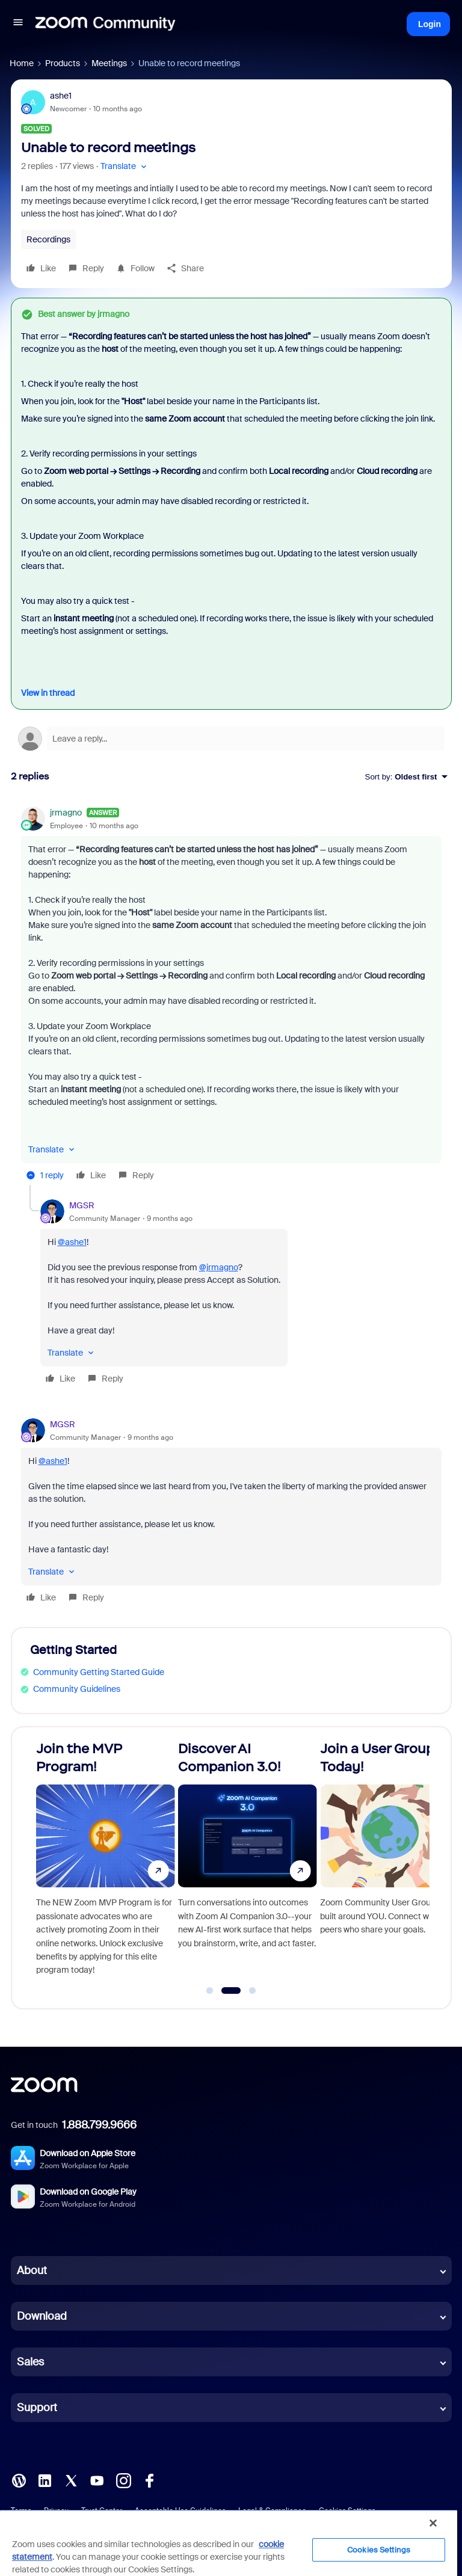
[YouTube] (97, 2479)
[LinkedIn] (44, 2479)
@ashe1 (72, 1242)
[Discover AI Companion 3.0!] (247, 1862)
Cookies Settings (378, 2550)
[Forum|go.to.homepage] (105, 24)
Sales (30, 2362)
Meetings (109, 63)
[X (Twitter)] (71, 2479)
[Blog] (18, 2479)
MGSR (81, 1205)
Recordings (48, 239)
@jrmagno (218, 1267)
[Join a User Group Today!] (389, 1862)
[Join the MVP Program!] (105, 1862)
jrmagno (66, 812)
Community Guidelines (76, 1688)
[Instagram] (123, 2479)
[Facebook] (149, 2479)
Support (37, 2407)
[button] (18, 24)
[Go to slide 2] (230, 1990)
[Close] (433, 2523)
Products (62, 63)
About (32, 2270)
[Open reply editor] (231, 738)
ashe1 (61, 95)
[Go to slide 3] (252, 1990)
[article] (231, 996)
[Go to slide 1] (210, 1990)
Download (42, 2316)
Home (22, 63)
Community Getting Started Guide (98, 1672)
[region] (228, 2542)
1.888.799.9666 (99, 2125)
